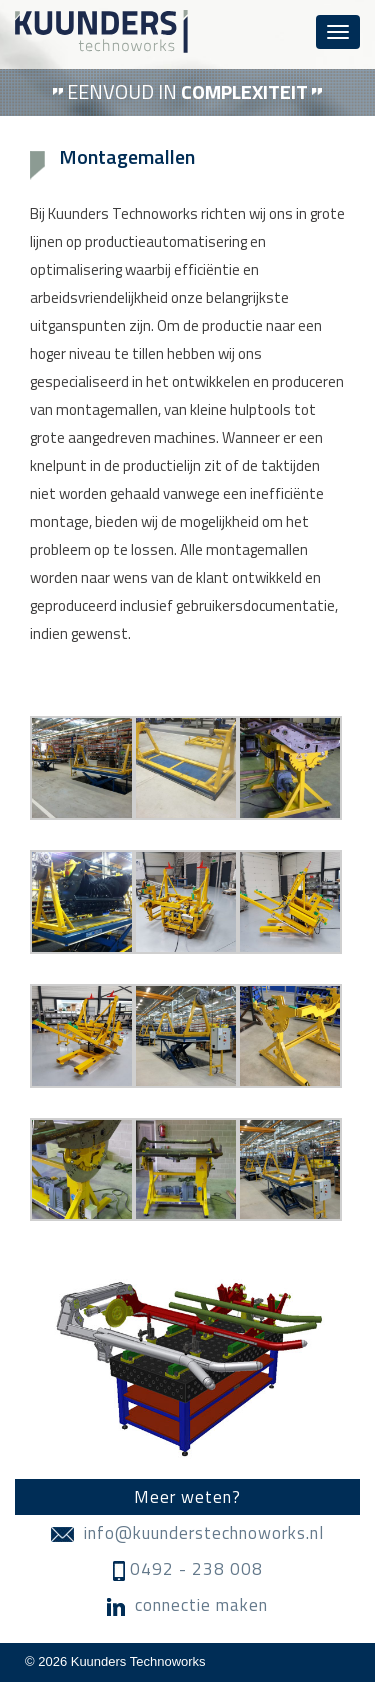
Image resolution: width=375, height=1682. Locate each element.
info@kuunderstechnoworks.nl (187, 1533)
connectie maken (187, 1605)
